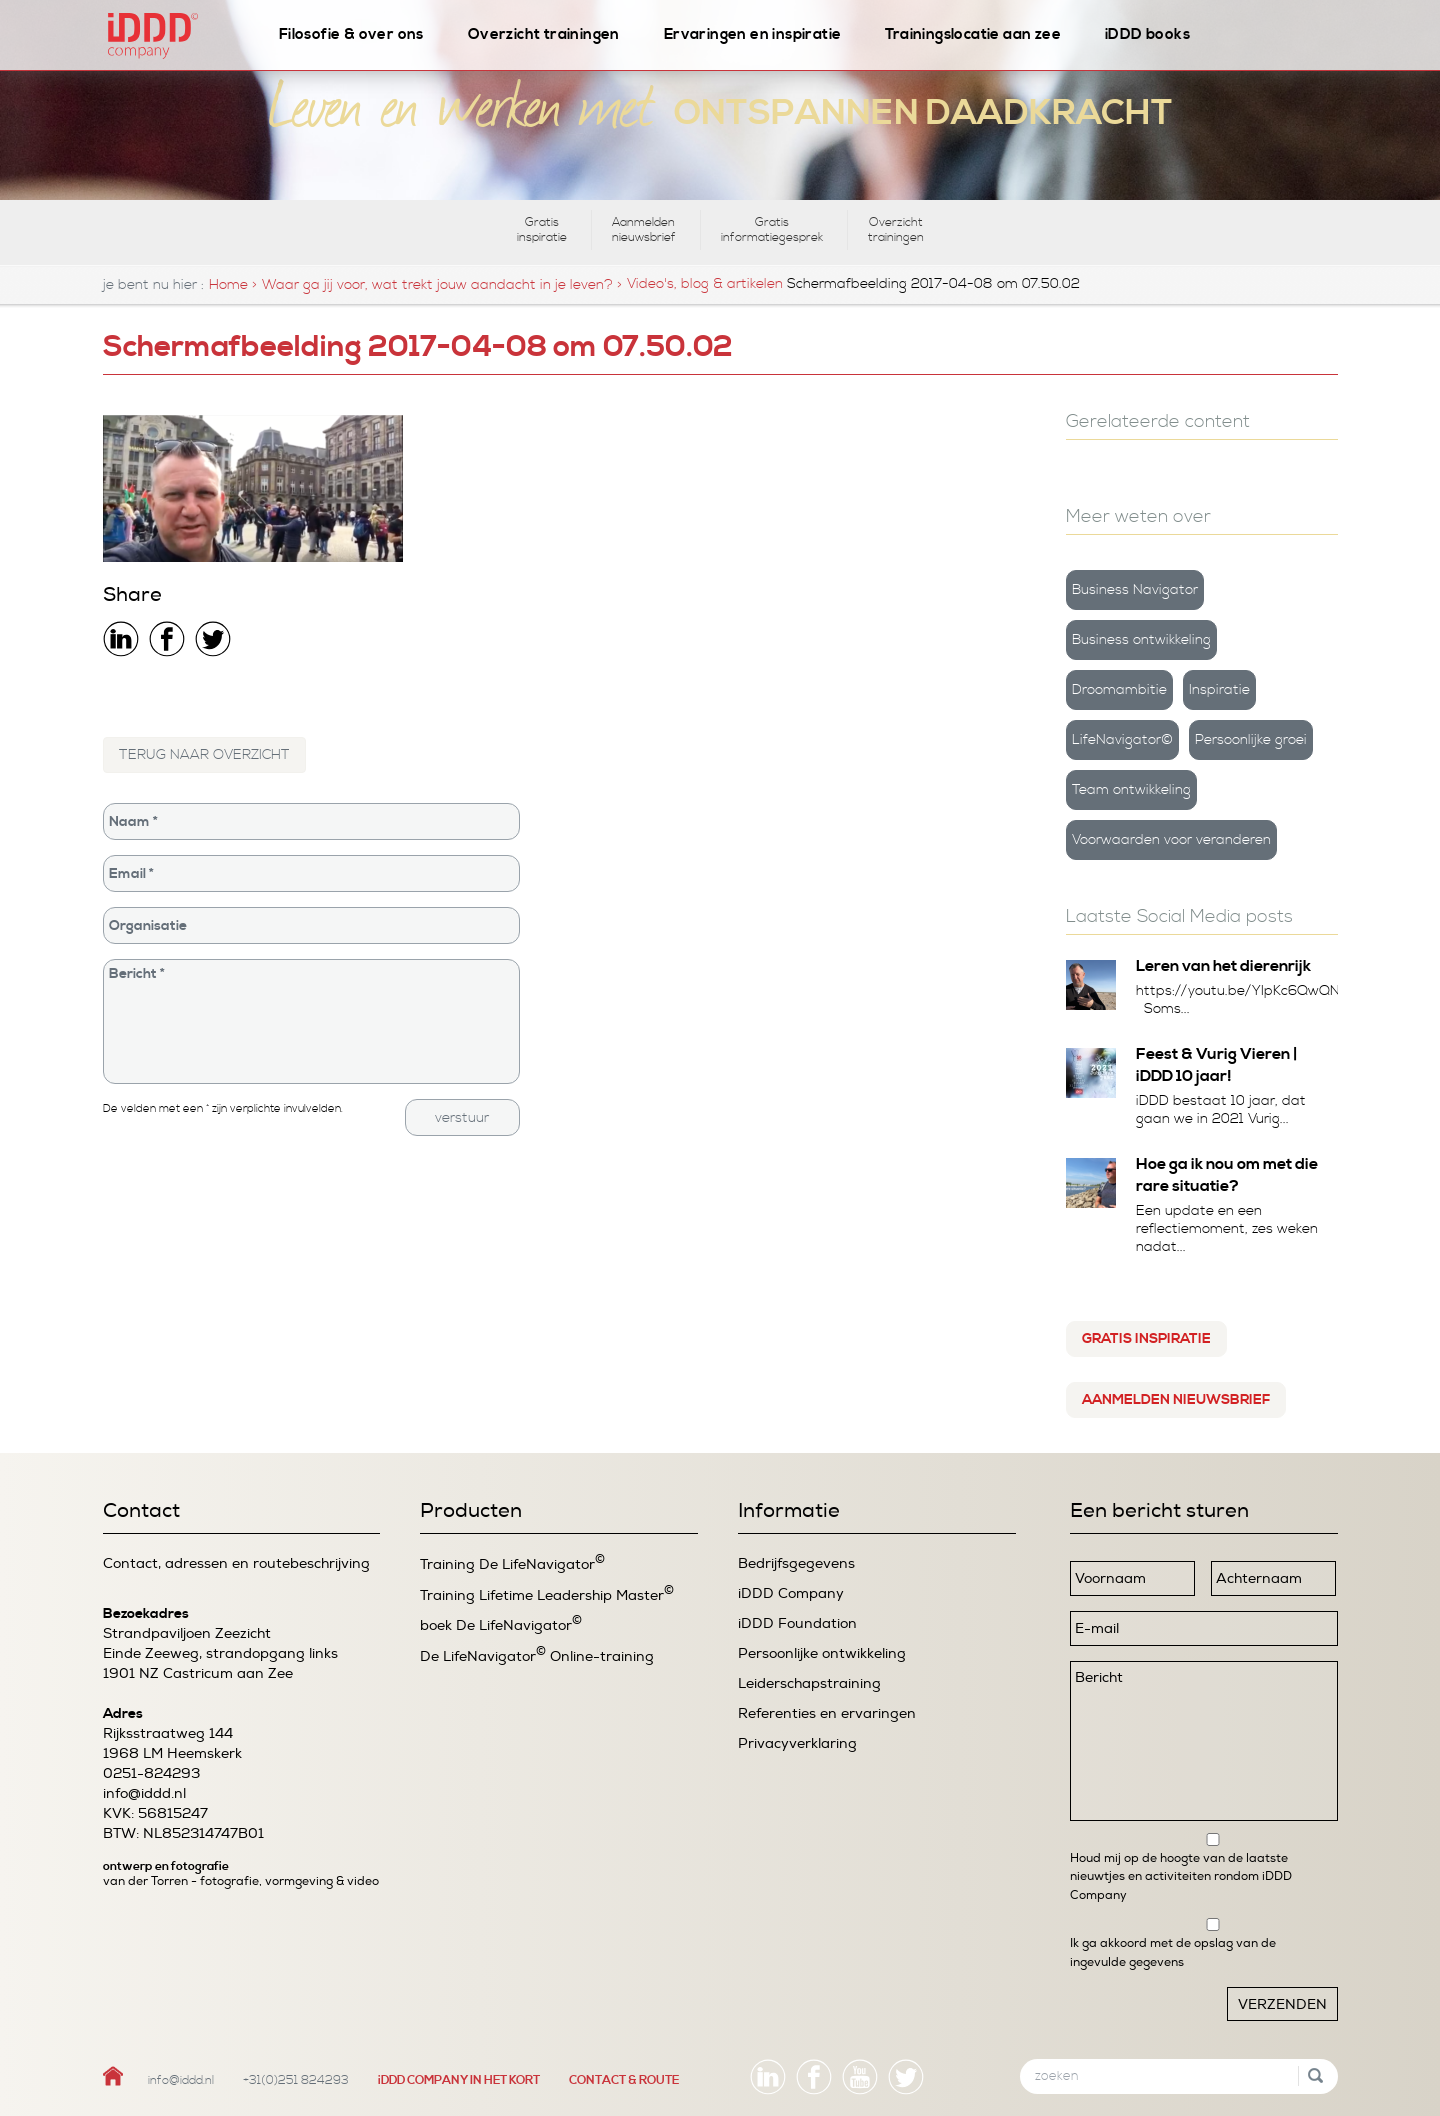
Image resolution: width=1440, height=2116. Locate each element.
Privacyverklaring (797, 1743)
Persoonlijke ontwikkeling (822, 1653)
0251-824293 (151, 1773)
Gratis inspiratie (542, 230)
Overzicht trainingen (544, 34)
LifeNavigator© (1122, 740)
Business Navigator (1135, 590)
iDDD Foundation (797, 1623)
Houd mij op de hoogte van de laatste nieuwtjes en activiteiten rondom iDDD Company (1181, 1876)
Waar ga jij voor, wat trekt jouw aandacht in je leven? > (442, 285)
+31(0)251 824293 (296, 2080)
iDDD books (1147, 34)
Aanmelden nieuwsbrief (644, 230)
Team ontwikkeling (1131, 790)
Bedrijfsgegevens (796, 1563)
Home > (233, 285)
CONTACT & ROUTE (624, 2080)
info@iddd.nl (144, 1793)
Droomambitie (1119, 690)
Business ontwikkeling (1141, 640)
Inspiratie (1219, 690)
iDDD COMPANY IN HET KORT (459, 2080)
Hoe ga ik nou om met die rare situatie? (1227, 1175)
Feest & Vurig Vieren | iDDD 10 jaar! (1217, 1065)
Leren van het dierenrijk (1223, 966)
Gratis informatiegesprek (772, 230)
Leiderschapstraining (809, 1683)
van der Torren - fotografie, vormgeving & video (241, 1881)
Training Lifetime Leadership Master (547, 1594)
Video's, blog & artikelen (705, 284)
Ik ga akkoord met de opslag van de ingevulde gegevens (1173, 1952)
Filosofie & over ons (351, 34)
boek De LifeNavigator (501, 1624)
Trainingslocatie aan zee (973, 34)
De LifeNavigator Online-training (537, 1655)
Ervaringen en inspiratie (753, 34)
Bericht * (311, 1021)
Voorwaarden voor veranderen (1171, 840)
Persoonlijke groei (1251, 740)
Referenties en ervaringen (827, 1713)
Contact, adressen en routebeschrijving (236, 1563)
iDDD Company (791, 1593)
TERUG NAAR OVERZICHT (204, 755)
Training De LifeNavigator (512, 1563)
